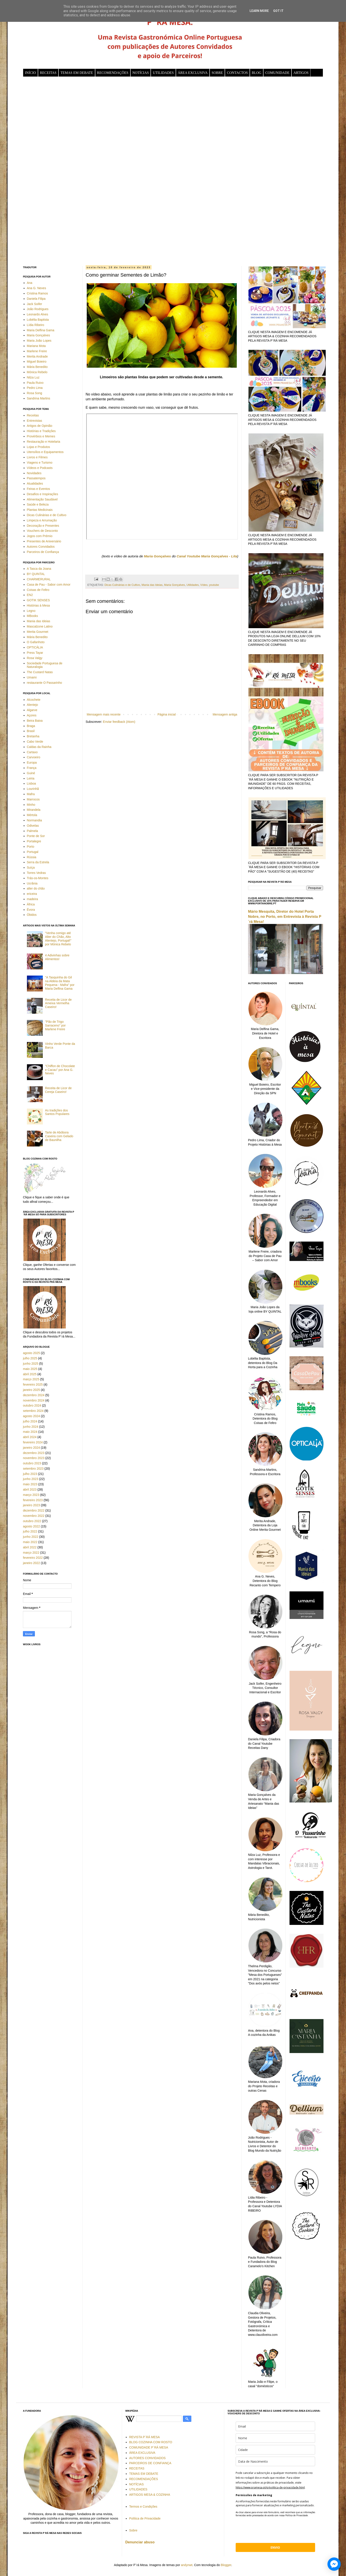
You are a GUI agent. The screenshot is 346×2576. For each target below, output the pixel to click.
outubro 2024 (32, 1405)
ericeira (32, 894)
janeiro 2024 (31, 1447)
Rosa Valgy (35, 658)
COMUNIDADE (277, 73)
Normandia (34, 820)
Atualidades (35, 483)
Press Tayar (35, 652)
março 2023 (31, 1495)
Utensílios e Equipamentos (45, 452)
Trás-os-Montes (38, 878)
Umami (32, 677)
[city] (275, 2449)
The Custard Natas (40, 672)
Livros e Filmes (37, 457)
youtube (214, 584)
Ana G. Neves (36, 288)
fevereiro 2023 (33, 1500)
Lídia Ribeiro (35, 325)
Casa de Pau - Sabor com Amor (49, 584)
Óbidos (32, 914)
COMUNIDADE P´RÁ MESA (148, 2447)
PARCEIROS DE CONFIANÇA (150, 2463)
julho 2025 (30, 1358)
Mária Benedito (37, 367)
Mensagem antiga (225, 714)
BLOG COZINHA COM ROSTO (150, 2442)
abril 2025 (30, 1374)
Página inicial (167, 714)
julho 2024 (30, 1421)
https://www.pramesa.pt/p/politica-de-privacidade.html (270, 2487)
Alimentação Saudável (42, 499)
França (32, 768)
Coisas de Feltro (38, 590)
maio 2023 (30, 1484)
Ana (29, 283)
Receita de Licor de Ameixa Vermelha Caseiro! (58, 1003)
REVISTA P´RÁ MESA (144, 2437)
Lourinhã (33, 789)
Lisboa (31, 783)
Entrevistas (34, 420)
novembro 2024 (33, 1400)
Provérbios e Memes (41, 436)
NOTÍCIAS (140, 73)
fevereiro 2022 (33, 1557)
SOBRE (217, 73)
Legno (31, 611)
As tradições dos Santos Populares (57, 1112)
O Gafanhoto (36, 642)
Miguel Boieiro (37, 361)
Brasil (31, 731)
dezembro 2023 (33, 1453)
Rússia (31, 857)
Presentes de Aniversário (44, 541)
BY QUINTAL (36, 574)
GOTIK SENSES (38, 600)
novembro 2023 (33, 1458)
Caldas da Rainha (39, 747)
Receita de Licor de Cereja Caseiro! (58, 1090)
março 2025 (31, 1379)
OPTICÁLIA (35, 647)
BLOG (256, 73)
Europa (32, 762)
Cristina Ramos (37, 293)
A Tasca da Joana (39, 568)
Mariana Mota (36, 346)
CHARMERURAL (39, 579)
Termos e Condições (143, 2506)
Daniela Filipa (36, 298)
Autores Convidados (41, 546)
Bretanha (33, 736)
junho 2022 (30, 1536)
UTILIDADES (163, 73)
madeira (32, 899)
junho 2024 (30, 1426)
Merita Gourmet (37, 631)
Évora (31, 909)
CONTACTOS (237, 73)
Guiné (31, 773)
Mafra (31, 794)
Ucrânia (32, 883)
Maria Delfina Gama (41, 330)
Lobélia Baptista (38, 319)
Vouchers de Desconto (42, 530)
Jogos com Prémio (40, 536)
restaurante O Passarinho (44, 682)
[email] (275, 2426)
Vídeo (203, 584)
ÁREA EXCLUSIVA (193, 73)
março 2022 (31, 1552)
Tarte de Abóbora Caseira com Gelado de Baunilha (59, 1136)
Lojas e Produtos (38, 447)
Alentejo (32, 704)
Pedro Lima (35, 388)
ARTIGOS (300, 73)
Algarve (32, 710)
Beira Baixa (35, 720)
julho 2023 (30, 1474)
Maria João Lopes (39, 340)
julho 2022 (30, 1531)
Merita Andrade (37, 356)
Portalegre (34, 841)
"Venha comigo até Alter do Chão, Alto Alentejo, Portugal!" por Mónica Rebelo (58, 938)
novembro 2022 (33, 1515)
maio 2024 (30, 1431)
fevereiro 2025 (33, 1384)
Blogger (226, 2565)
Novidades (34, 473)
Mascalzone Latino (40, 626)
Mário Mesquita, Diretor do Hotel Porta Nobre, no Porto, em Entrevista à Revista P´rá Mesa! (284, 916)
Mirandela (33, 809)
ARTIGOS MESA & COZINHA (149, 2494)
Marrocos (33, 799)
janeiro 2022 (31, 1563)
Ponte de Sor (36, 836)
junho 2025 (30, 1363)
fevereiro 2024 (33, 1442)
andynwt (186, 2565)
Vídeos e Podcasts (40, 468)
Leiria (30, 778)
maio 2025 (30, 1369)
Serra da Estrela (38, 862)
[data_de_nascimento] (275, 2461)
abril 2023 (30, 1489)
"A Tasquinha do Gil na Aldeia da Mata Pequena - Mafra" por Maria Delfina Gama (59, 983)
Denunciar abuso (140, 2542)
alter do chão (36, 888)
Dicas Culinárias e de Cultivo (122, 584)
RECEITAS (48, 73)
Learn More (259, 11)
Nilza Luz (33, 377)
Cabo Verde (35, 741)
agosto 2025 (31, 1353)
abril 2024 (30, 1437)
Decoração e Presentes (43, 525)
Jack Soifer (34, 304)
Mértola (32, 815)
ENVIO (275, 2547)
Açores (32, 715)
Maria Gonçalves (174, 584)
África (31, 904)
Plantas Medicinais (40, 509)
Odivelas (33, 825)
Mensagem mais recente (103, 714)
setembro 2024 (33, 1411)
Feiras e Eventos (38, 489)
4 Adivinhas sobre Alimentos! (57, 957)
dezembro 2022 (33, 1510)
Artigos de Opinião (39, 425)
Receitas (33, 415)
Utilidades (192, 584)
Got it (278, 11)
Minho (31, 804)
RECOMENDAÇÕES (112, 73)
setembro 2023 (33, 1468)
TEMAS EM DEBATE (76, 73)
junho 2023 (30, 1479)
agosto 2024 (31, 1416)
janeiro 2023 (31, 1505)
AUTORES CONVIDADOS (147, 2458)
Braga (31, 726)
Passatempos (36, 478)
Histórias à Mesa (38, 605)
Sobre (133, 2530)
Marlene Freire (37, 351)
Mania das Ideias (151, 584)
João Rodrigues (38, 309)
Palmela (32, 831)
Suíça (31, 867)
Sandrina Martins (38, 398)
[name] (275, 2438)
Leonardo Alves (37, 314)
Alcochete (33, 699)
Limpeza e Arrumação (42, 520)
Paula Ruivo (35, 382)
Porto (30, 846)
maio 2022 (30, 1542)
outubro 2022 (32, 1521)
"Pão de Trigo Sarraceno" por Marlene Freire (55, 1025)
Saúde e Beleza (38, 504)
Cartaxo (32, 752)
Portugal (32, 852)
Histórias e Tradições (41, 431)
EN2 (30, 595)
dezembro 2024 (33, 1395)
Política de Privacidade (144, 2518)
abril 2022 (30, 1547)
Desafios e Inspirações (42, 494)
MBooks (32, 616)
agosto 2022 (31, 1526)
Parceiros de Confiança (43, 552)
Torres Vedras (36, 873)
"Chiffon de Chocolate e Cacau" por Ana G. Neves (60, 1069)
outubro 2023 (32, 1463)
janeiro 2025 (31, 1390)
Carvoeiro (33, 757)
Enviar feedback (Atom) (119, 721)
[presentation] (269, 2530)
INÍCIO (30, 73)
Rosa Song (34, 393)
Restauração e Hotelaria (43, 441)
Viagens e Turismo (40, 462)
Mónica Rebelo (37, 372)
